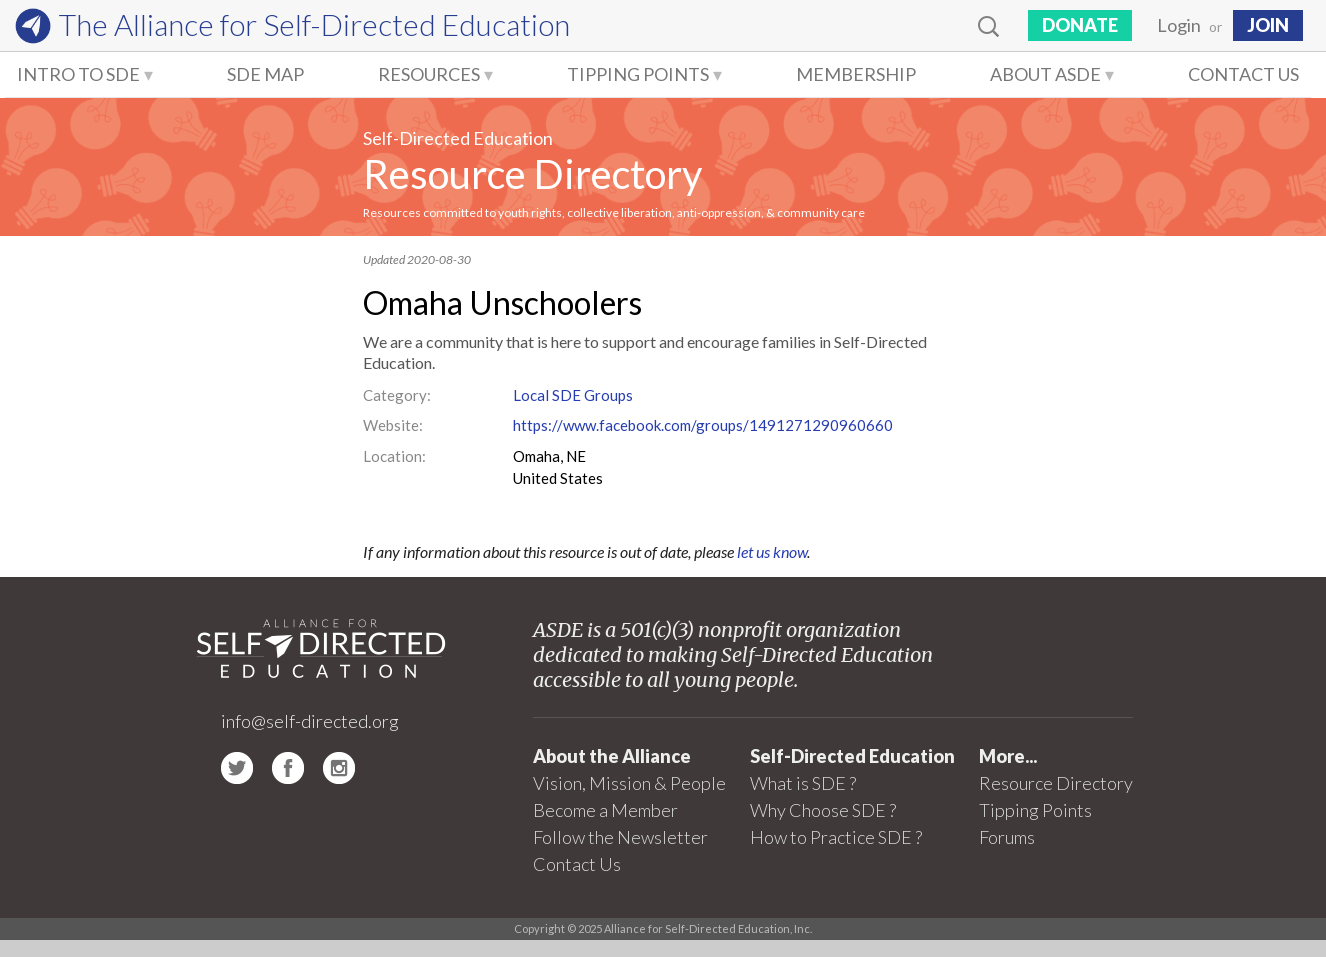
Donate (1080, 25)
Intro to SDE (78, 74)
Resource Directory (532, 174)
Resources (429, 74)
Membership (856, 74)
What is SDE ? (803, 783)
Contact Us (1243, 74)
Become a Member (605, 810)
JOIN (1268, 25)
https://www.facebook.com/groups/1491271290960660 (703, 425)
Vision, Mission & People (629, 783)
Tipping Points (638, 74)
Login (1179, 25)
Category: (397, 395)
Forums (1007, 837)
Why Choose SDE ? (823, 810)
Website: (393, 425)
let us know (772, 551)
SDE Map (265, 74)
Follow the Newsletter (620, 837)
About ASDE (1045, 74)
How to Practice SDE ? (836, 837)
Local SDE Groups (573, 395)
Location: (394, 456)
